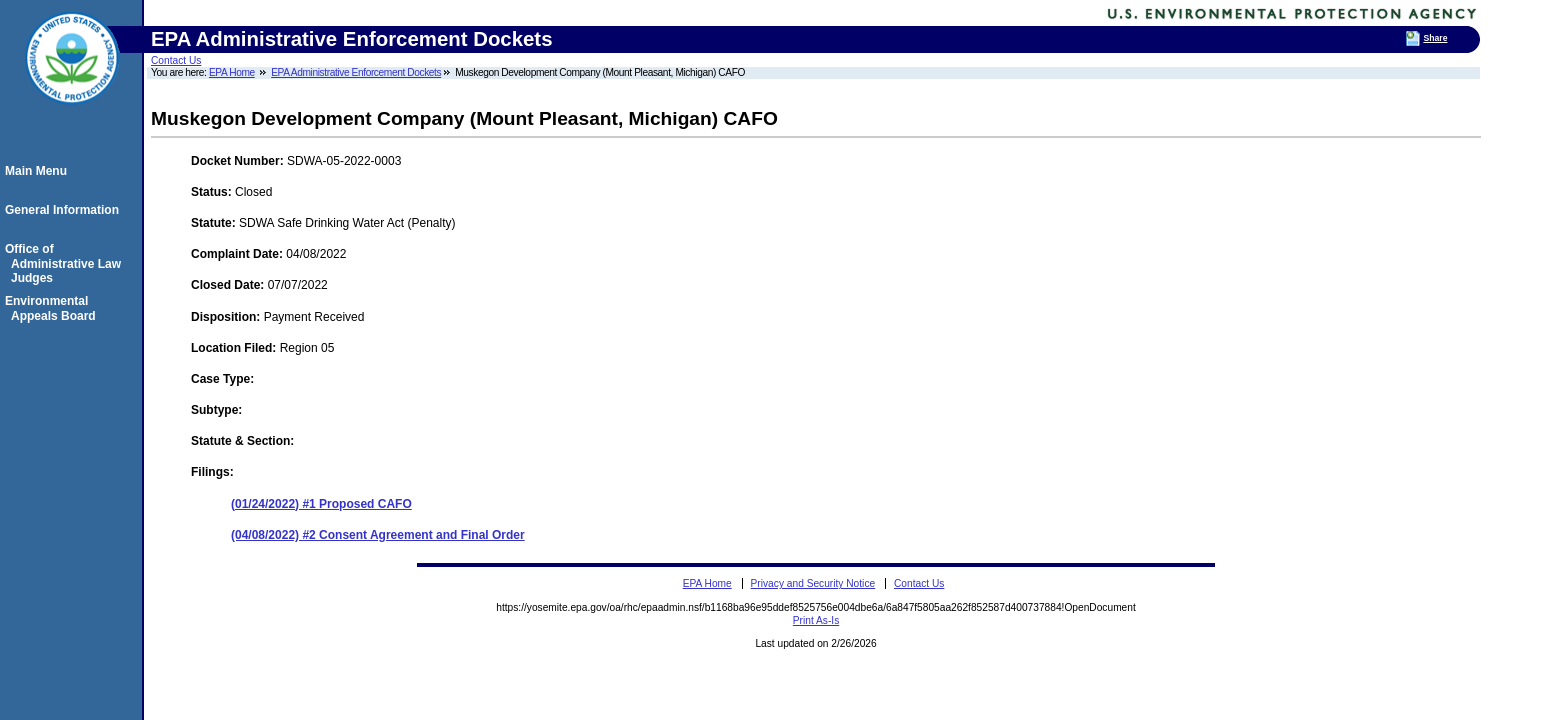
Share (1435, 38)
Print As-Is (816, 620)
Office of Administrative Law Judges (66, 263)
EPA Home (232, 72)
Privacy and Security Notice (813, 583)
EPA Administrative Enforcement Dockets (356, 72)
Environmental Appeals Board (53, 308)
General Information (65, 210)
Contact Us (176, 60)
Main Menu (39, 171)
